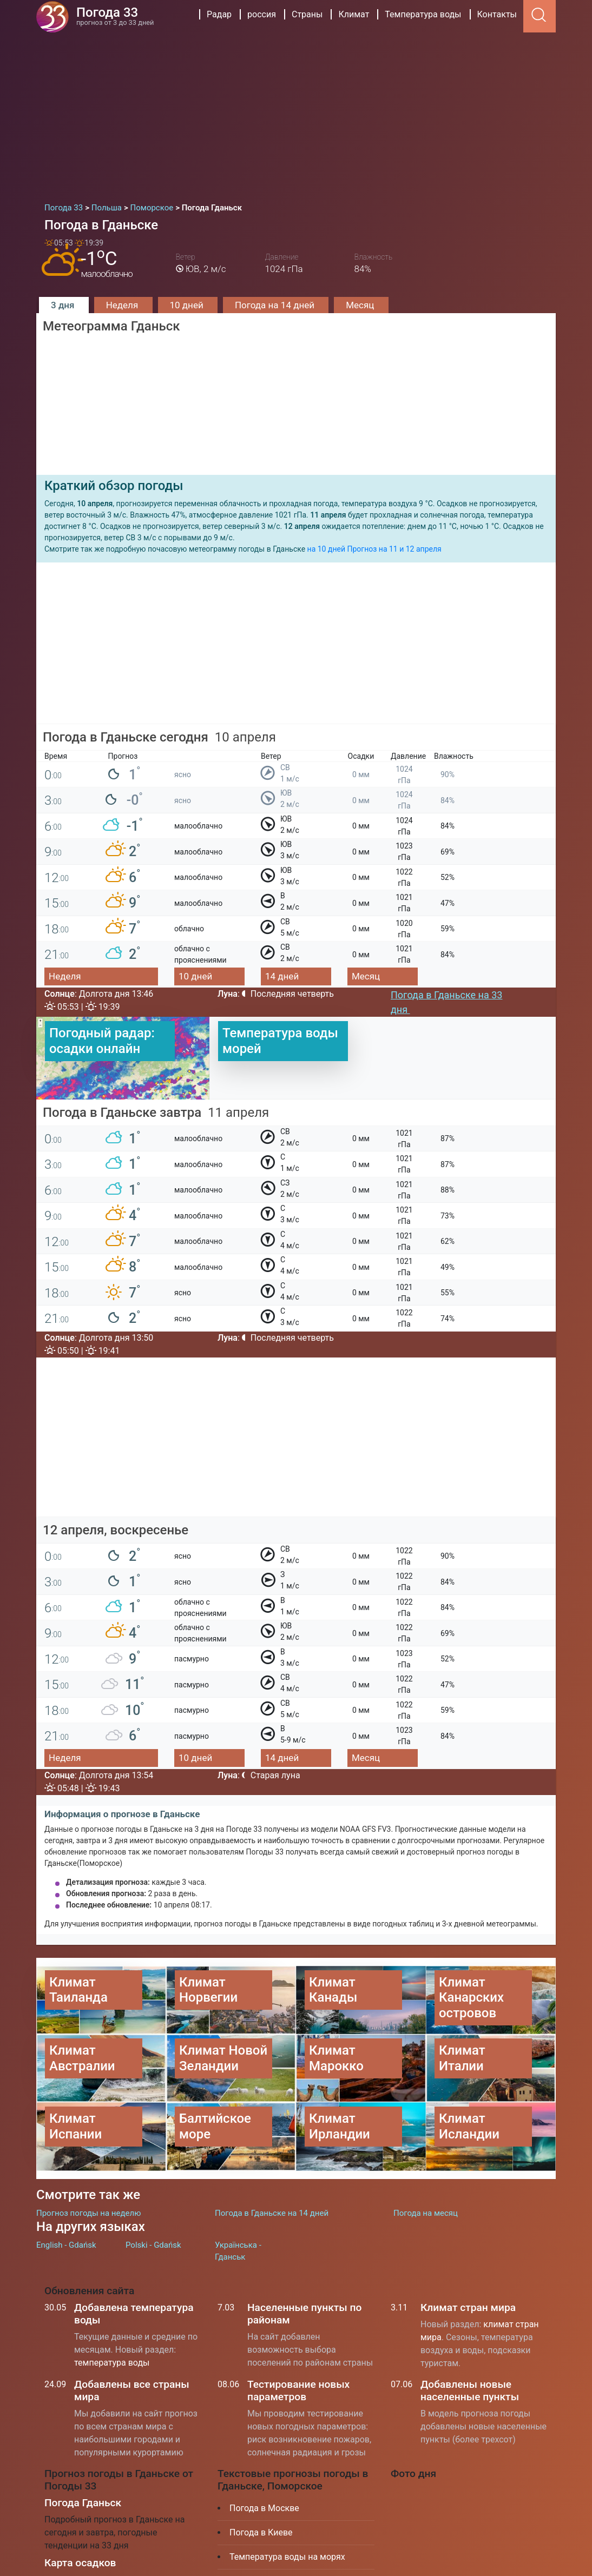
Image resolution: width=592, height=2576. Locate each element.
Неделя (123, 305)
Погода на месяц (425, 2158)
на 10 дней (326, 549)
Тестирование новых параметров (298, 2335)
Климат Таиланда (265, 2526)
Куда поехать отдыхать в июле (291, 2551)
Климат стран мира (468, 2253)
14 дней (282, 976)
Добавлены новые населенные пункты (469, 2335)
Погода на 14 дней (276, 305)
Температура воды (423, 14)
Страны (307, 14)
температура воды (112, 2308)
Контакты (497, 14)
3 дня (64, 305)
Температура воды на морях (287, 2502)
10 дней (188, 305)
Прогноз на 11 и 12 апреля (394, 549)
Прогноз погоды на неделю (88, 2158)
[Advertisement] (296, 113)
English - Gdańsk (66, 2190)
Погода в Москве (264, 2453)
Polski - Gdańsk (153, 2190)
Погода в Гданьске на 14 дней (271, 2158)
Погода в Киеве (261, 2478)
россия (261, 14)
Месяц (361, 305)
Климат (353, 14)
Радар (219, 14)
